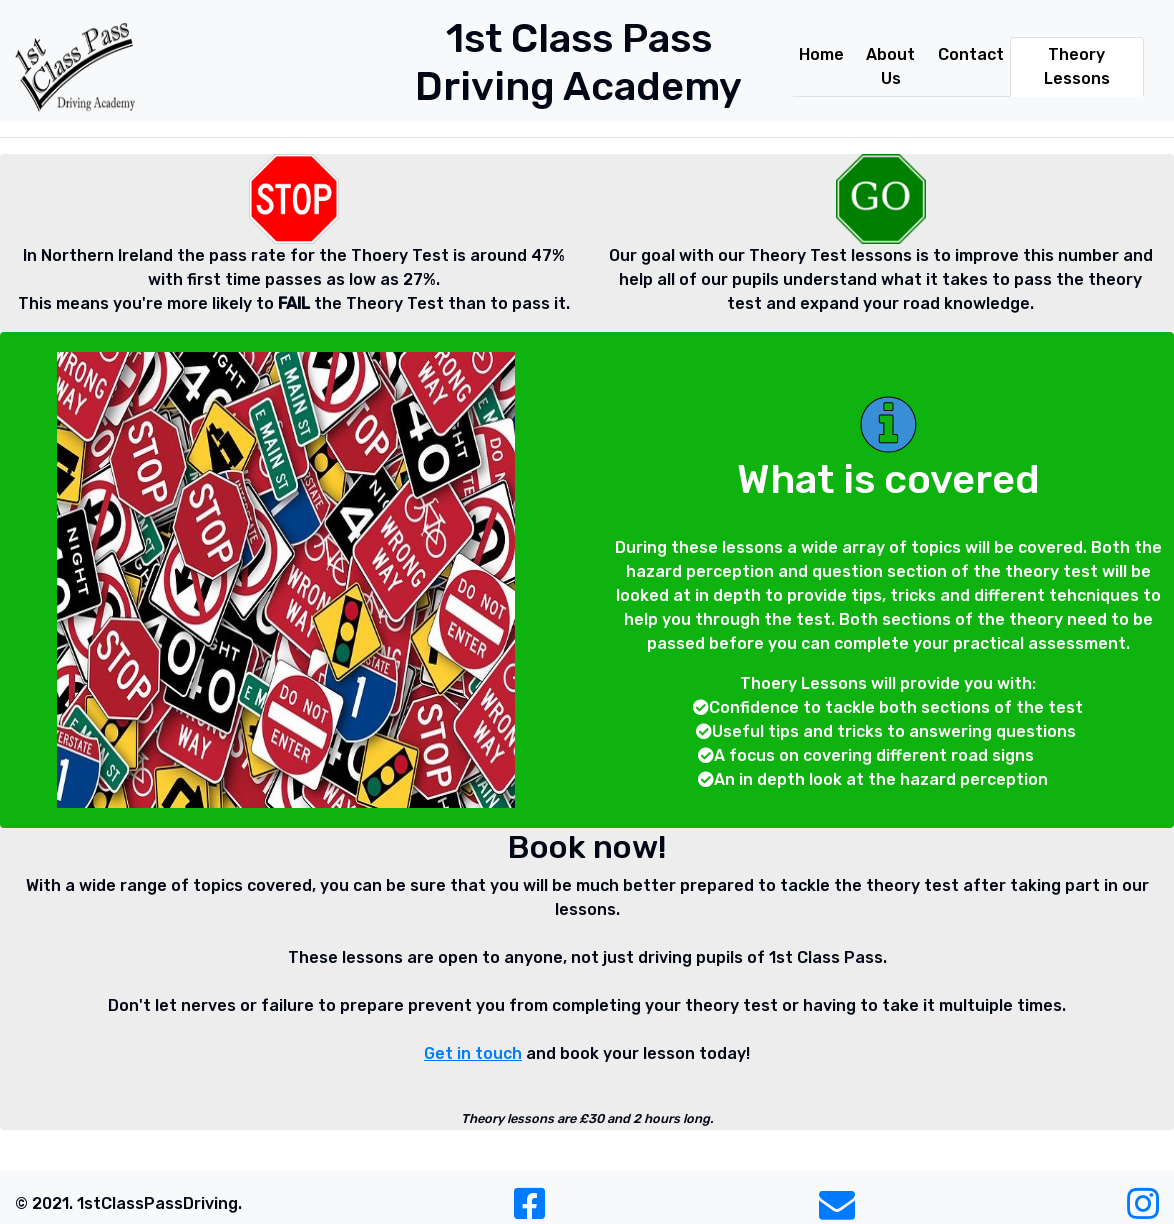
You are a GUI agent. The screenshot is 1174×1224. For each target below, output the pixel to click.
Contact (971, 54)
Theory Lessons (1077, 66)
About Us (890, 66)
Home (821, 54)
